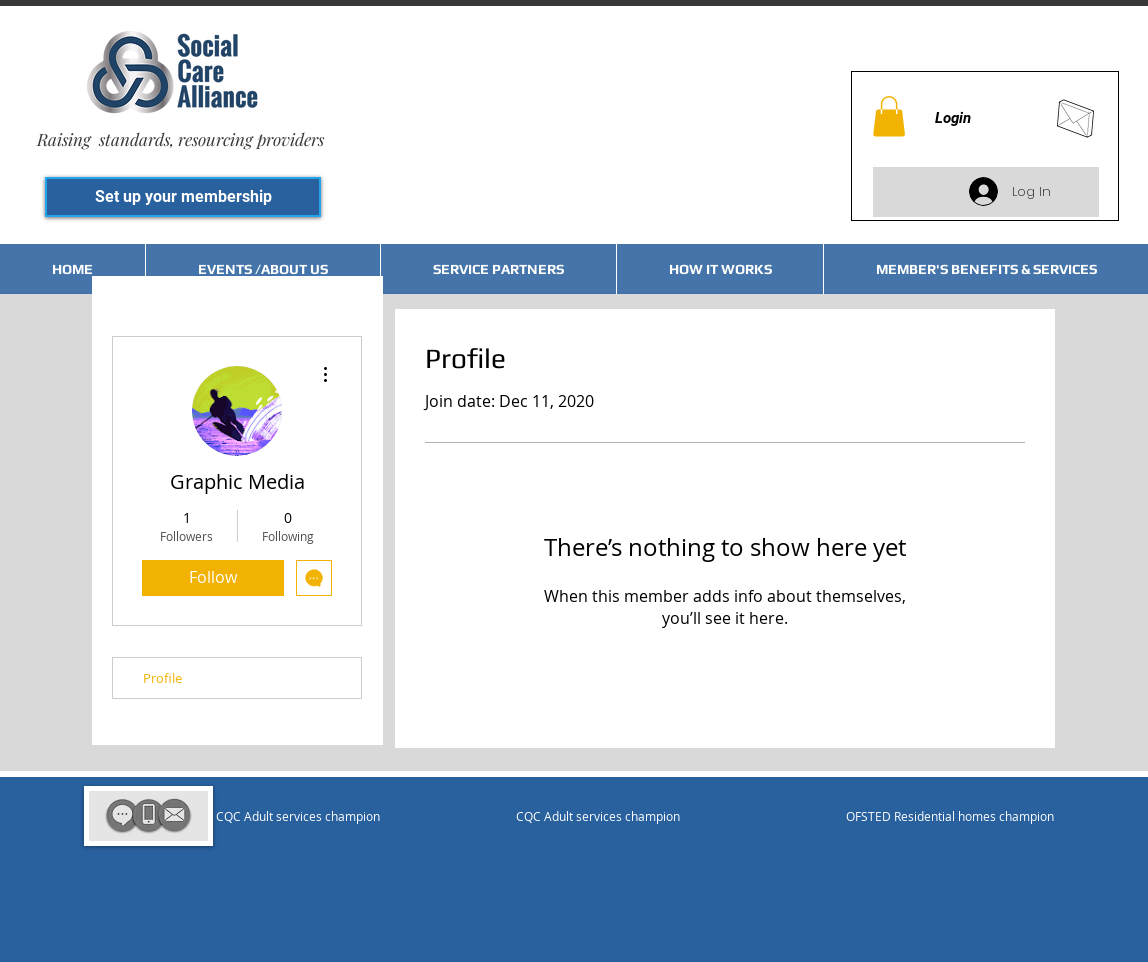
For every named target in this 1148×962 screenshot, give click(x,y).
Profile (162, 678)
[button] (889, 116)
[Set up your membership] (183, 197)
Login (953, 118)
